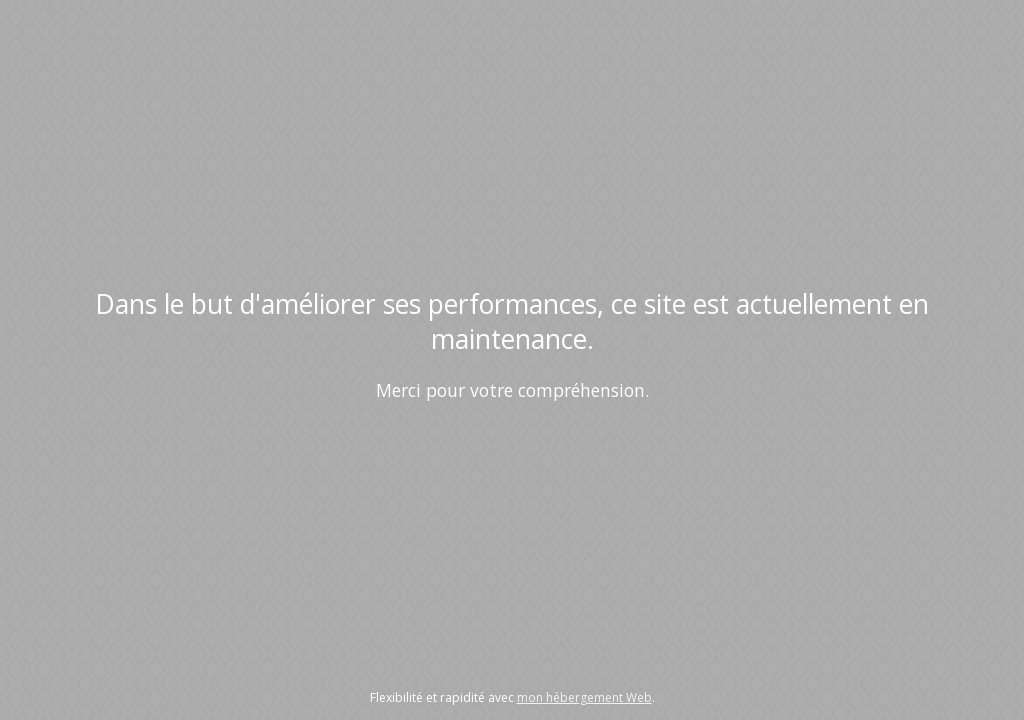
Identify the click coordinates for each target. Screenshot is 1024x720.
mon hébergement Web (584, 697)
